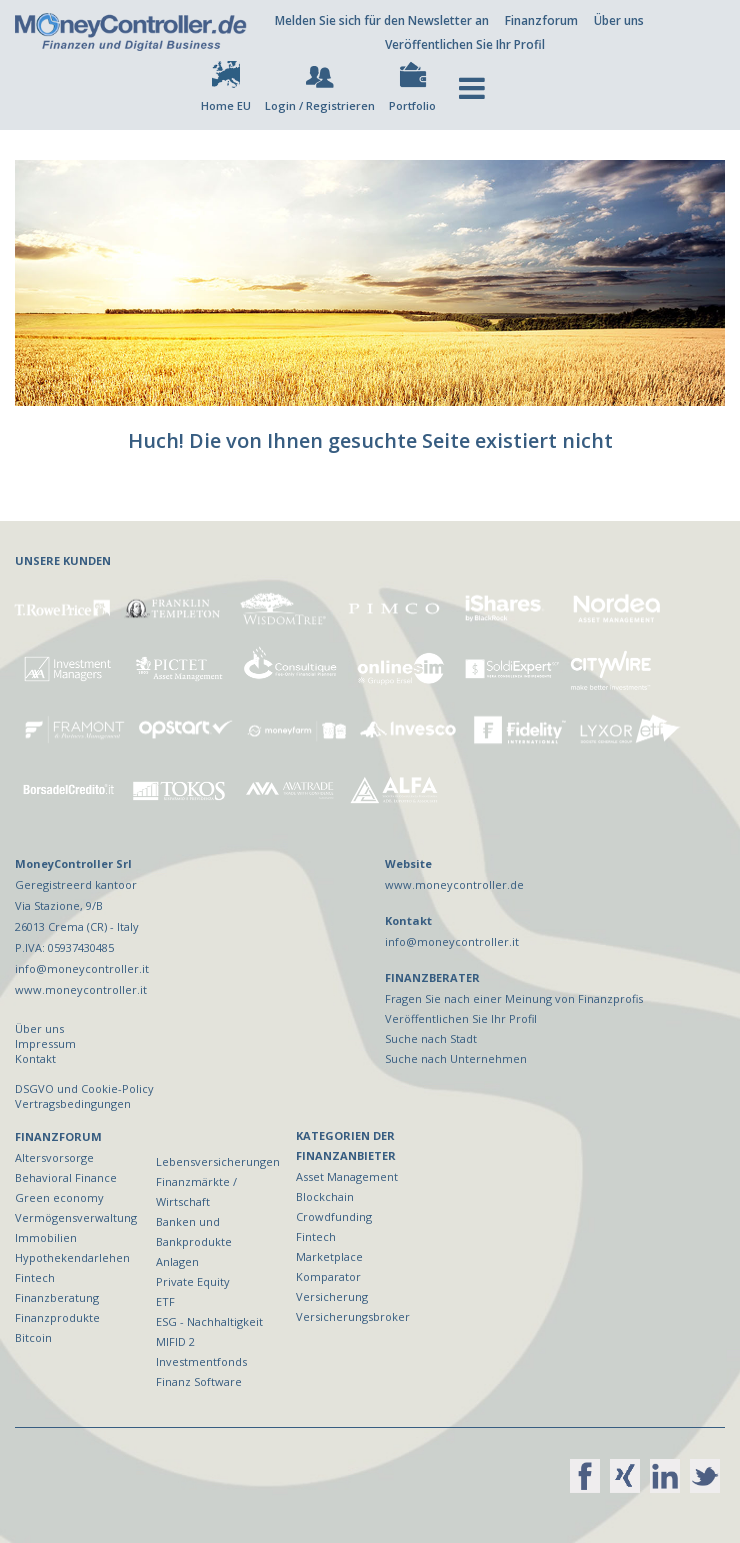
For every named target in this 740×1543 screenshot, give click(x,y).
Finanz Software (199, 1381)
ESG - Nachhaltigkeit (209, 1321)
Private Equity (193, 1281)
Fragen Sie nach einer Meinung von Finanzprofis (514, 998)
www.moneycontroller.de (454, 884)
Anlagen (177, 1261)
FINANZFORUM (58, 1136)
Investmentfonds (201, 1361)
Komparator (328, 1276)
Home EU (226, 105)
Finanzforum (541, 20)
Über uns (619, 20)
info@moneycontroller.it (452, 941)
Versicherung (332, 1296)
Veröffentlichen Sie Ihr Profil (465, 44)
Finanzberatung (57, 1297)
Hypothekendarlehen (72, 1257)
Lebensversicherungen (218, 1161)
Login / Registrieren (320, 105)
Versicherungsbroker (353, 1316)
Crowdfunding (334, 1216)
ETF (165, 1301)
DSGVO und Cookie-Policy (84, 1088)
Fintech (35, 1277)
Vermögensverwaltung (76, 1217)
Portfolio (412, 105)
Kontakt (35, 1058)
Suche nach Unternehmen (456, 1058)
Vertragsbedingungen (73, 1103)
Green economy (59, 1197)
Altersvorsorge (54, 1157)
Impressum (45, 1043)
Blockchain (325, 1196)
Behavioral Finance (66, 1177)
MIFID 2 (175, 1341)
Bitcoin (33, 1337)
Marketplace (329, 1256)
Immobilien (46, 1237)
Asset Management (347, 1176)
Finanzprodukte (57, 1317)
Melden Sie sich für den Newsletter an (382, 20)
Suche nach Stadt (431, 1038)
